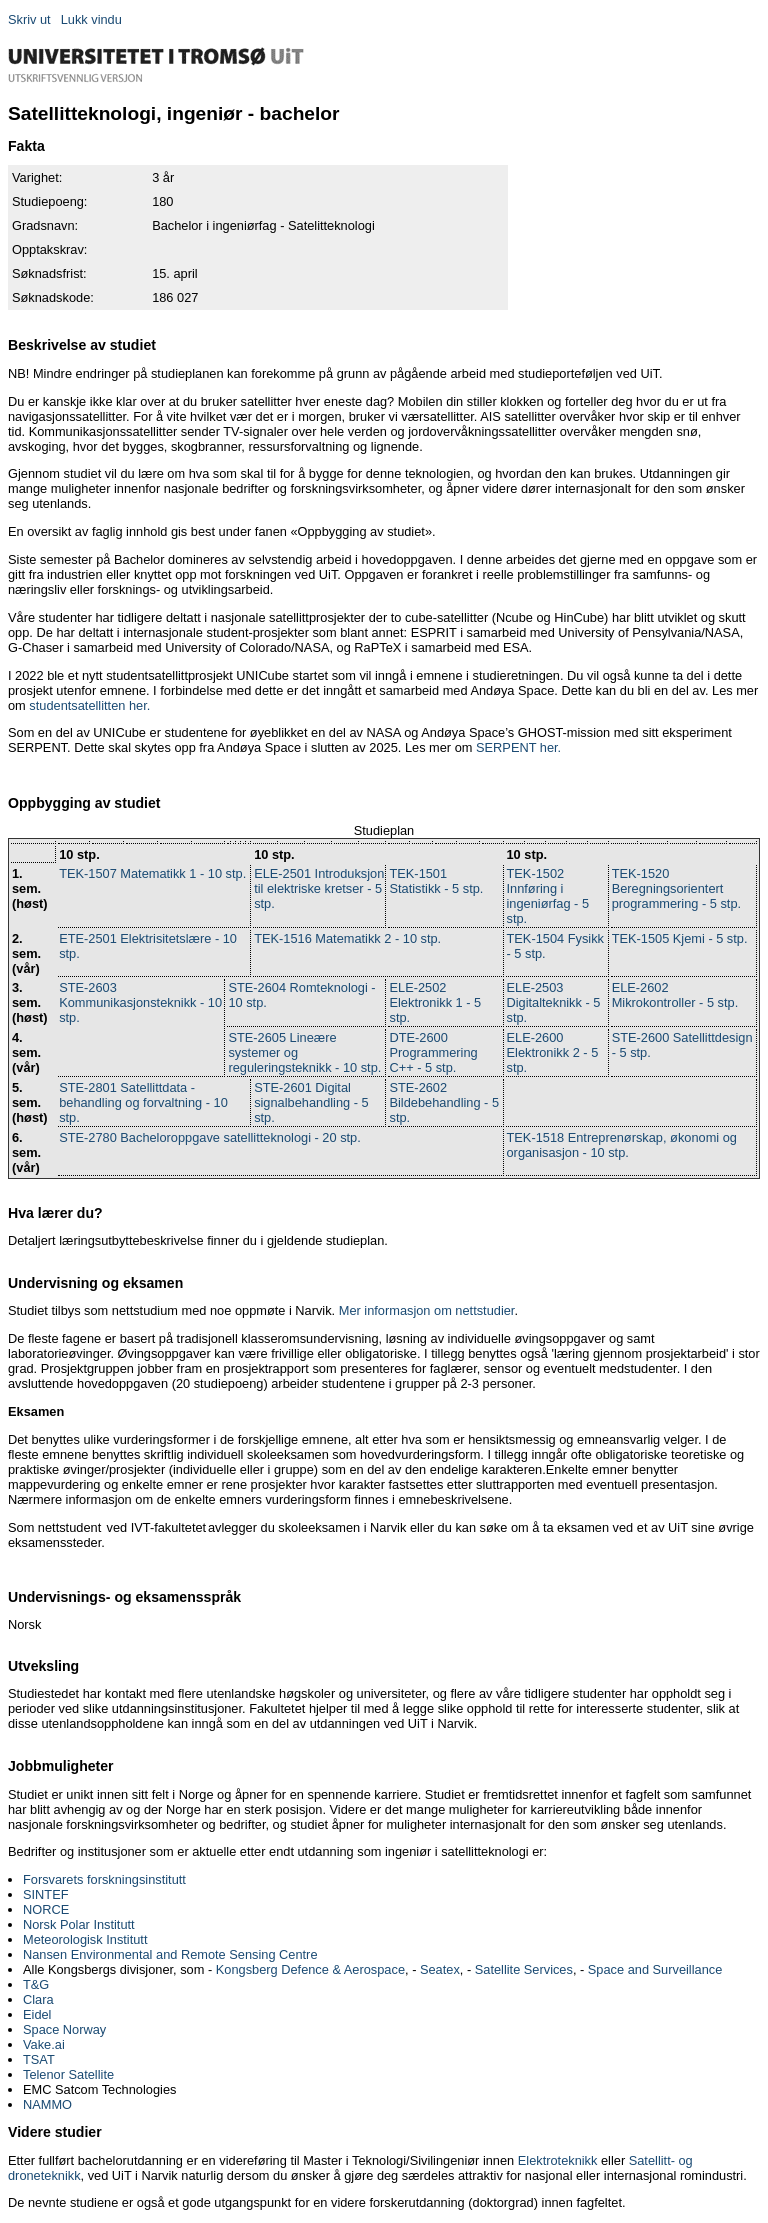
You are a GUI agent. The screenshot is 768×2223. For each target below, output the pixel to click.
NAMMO (47, 2104)
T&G (36, 1984)
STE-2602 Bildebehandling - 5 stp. (444, 1102)
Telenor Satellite (68, 2074)
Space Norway (64, 2029)
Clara (38, 1999)
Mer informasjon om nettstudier (427, 1310)
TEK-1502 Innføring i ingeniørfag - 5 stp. (548, 896)
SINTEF (46, 1894)
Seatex (440, 1969)
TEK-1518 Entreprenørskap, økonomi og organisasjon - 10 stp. (622, 1145)
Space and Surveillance (655, 1969)
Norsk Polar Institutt (79, 1924)
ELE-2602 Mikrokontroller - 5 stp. (675, 995)
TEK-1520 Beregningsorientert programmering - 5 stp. (676, 888)
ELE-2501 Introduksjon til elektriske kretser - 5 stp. (319, 888)
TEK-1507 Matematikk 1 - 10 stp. (152, 873)
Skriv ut (29, 19)
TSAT (39, 2059)
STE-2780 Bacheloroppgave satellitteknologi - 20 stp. (210, 1137)
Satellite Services (524, 1969)
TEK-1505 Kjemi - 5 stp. (680, 938)
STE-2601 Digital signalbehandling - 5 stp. (311, 1102)
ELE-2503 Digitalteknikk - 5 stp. (554, 1002)
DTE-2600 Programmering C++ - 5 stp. (433, 1052)
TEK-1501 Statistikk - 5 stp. (436, 881)
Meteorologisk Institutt (85, 1939)
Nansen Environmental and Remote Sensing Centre (170, 1954)
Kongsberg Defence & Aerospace (310, 1969)
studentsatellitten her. (89, 705)
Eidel (37, 2014)
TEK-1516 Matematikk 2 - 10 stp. (347, 938)
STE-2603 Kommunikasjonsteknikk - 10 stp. (140, 1002)
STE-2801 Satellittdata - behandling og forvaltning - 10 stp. (143, 1102)
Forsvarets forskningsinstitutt (104, 1879)
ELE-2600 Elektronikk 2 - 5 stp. (553, 1052)
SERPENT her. (518, 747)
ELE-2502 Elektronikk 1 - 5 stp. (435, 1002)
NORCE (46, 1909)
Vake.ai (44, 2044)
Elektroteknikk (558, 2160)
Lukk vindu (91, 19)
